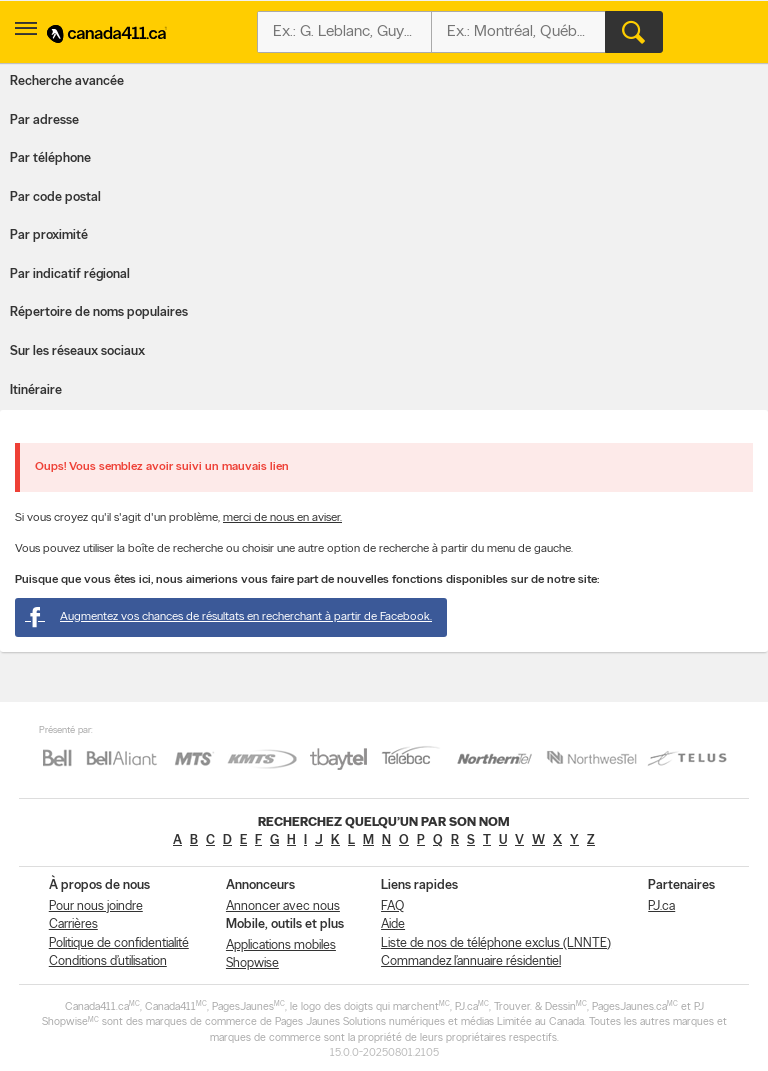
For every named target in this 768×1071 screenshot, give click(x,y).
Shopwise (252, 963)
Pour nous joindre (96, 906)
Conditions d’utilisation (108, 961)
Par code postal (55, 197)
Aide (393, 924)
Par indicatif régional (70, 274)
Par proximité (49, 235)
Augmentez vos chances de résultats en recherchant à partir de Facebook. (228, 617)
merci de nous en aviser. (282, 518)
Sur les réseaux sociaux (77, 351)
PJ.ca (661, 906)
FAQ (392, 906)
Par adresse (44, 120)
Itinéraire (36, 390)
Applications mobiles (281, 945)
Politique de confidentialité (119, 943)
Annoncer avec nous (283, 906)
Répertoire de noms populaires (99, 312)
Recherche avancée (67, 81)
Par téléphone (50, 158)
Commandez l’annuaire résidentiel (471, 961)
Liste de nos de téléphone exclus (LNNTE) (496, 943)
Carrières (73, 924)
